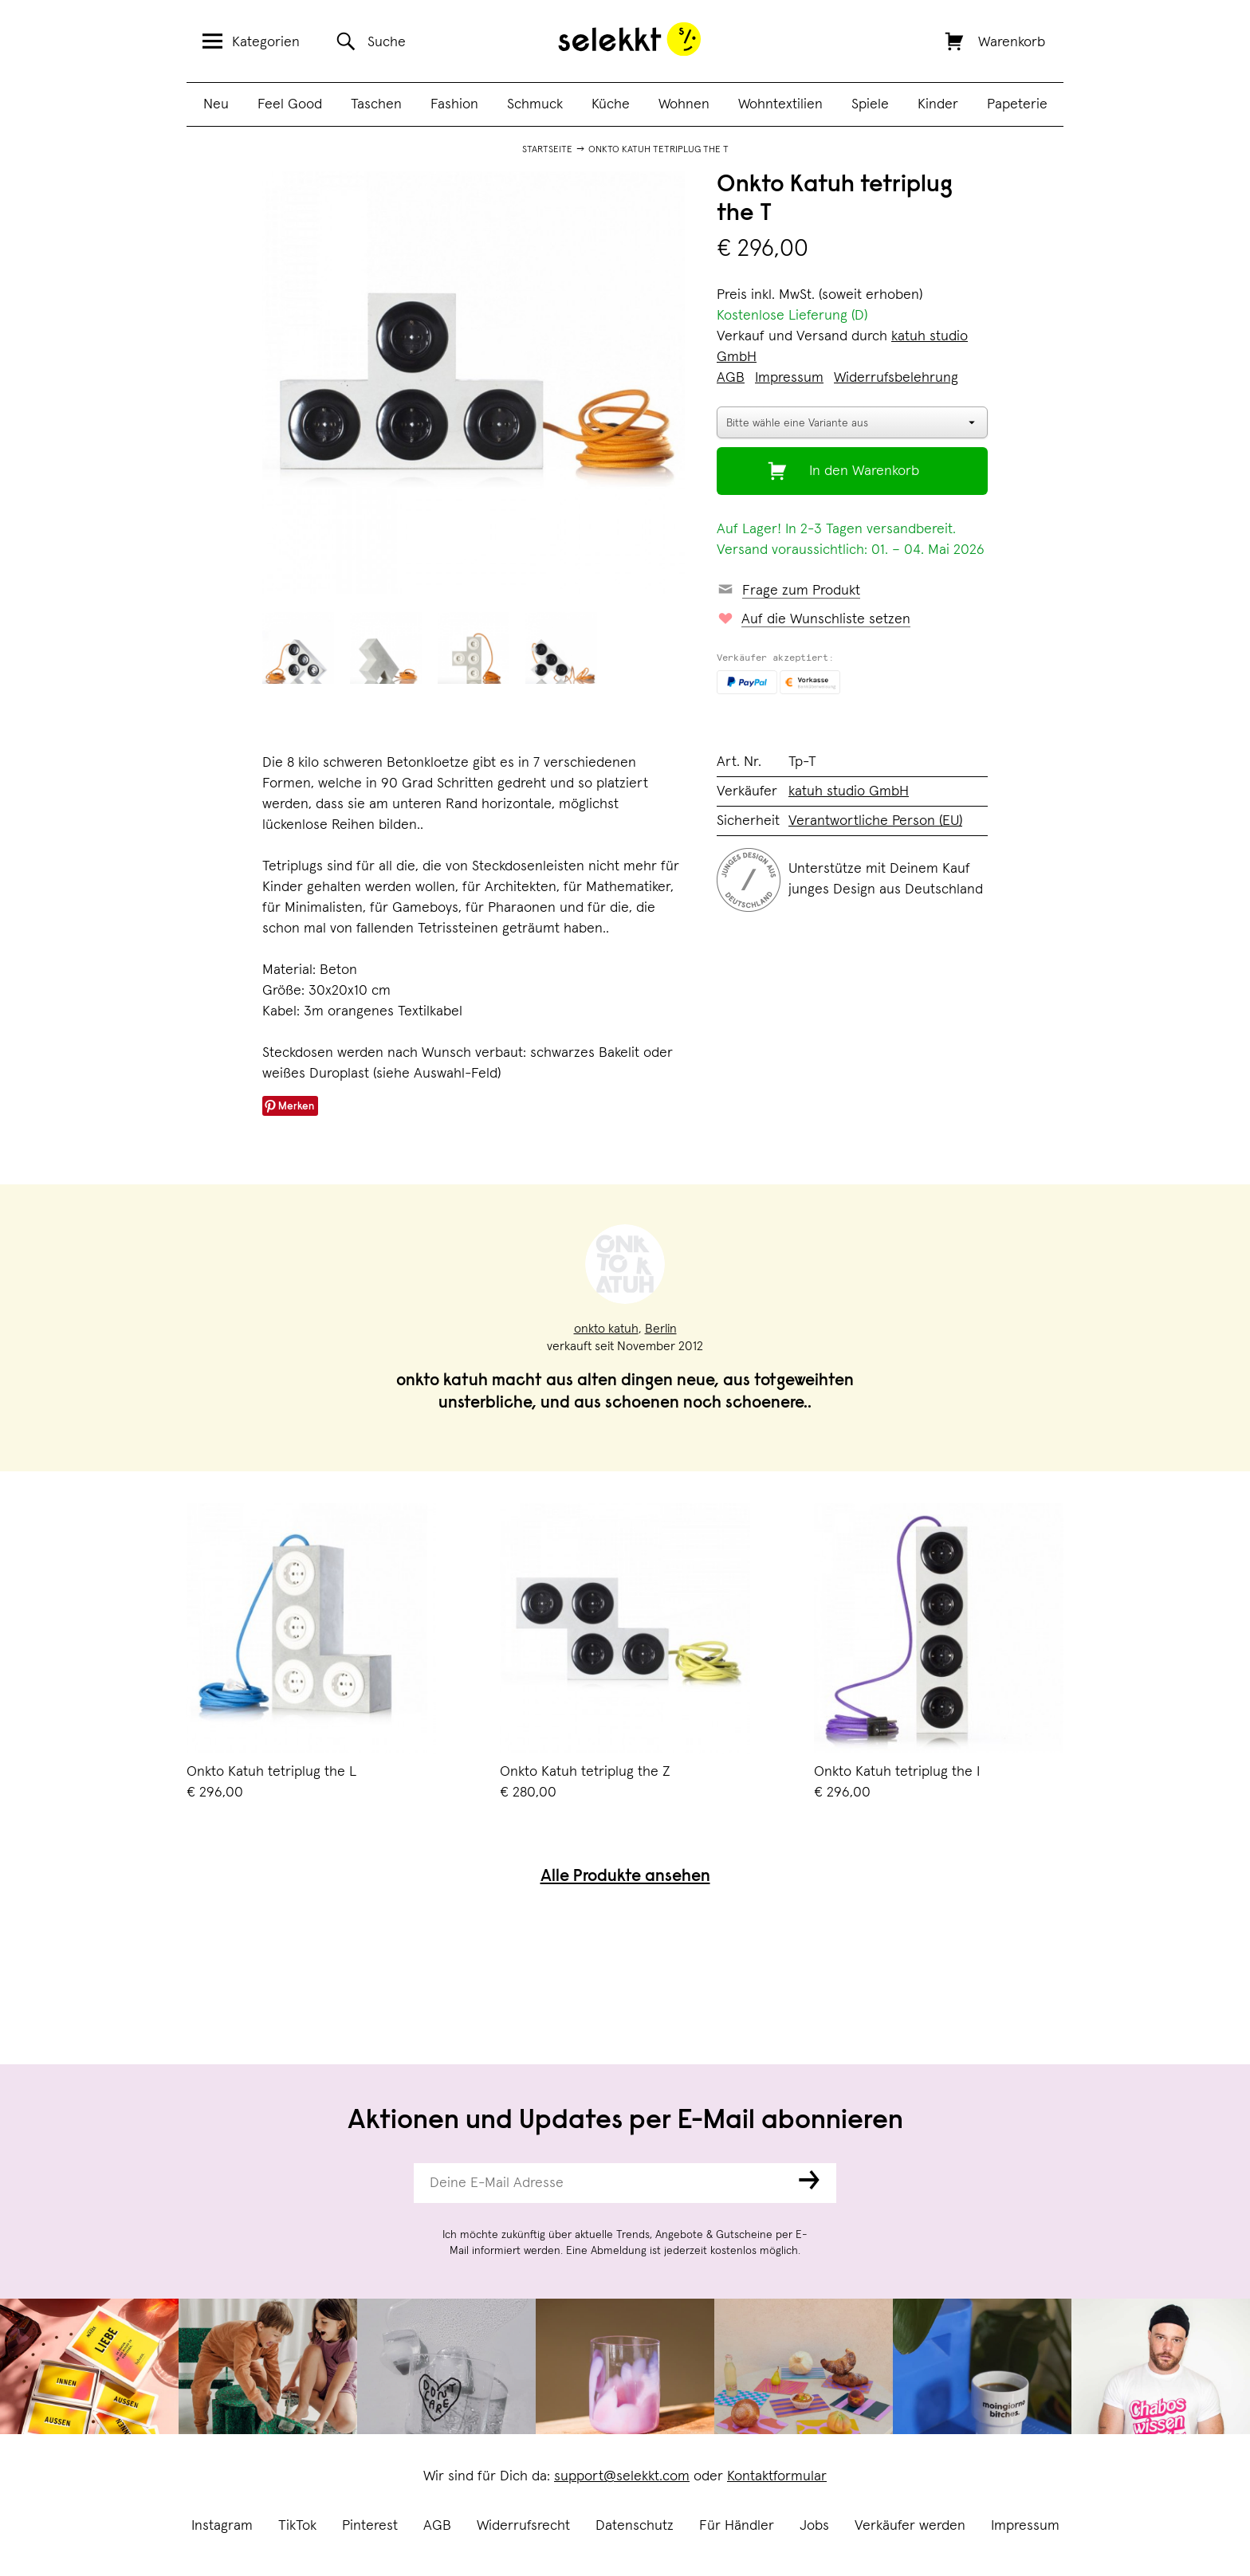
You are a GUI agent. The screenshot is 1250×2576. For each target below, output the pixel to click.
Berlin (661, 1328)
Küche (611, 104)
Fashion (454, 104)
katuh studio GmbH (848, 791)
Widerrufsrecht (523, 2526)
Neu (216, 104)
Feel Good (289, 104)
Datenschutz (635, 2526)
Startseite (547, 150)
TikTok (297, 2526)
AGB (437, 2526)
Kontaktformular (777, 2476)
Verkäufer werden (910, 2526)
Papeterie (1017, 104)
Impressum (1025, 2526)
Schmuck (535, 104)
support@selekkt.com (622, 2476)
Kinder (938, 104)
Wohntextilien (780, 104)
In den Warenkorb (864, 471)
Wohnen (684, 104)
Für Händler (736, 2526)
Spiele (870, 104)
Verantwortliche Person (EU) (875, 821)
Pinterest (370, 2526)
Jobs (814, 2526)
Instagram (222, 2526)
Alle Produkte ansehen (625, 1877)
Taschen (376, 104)
